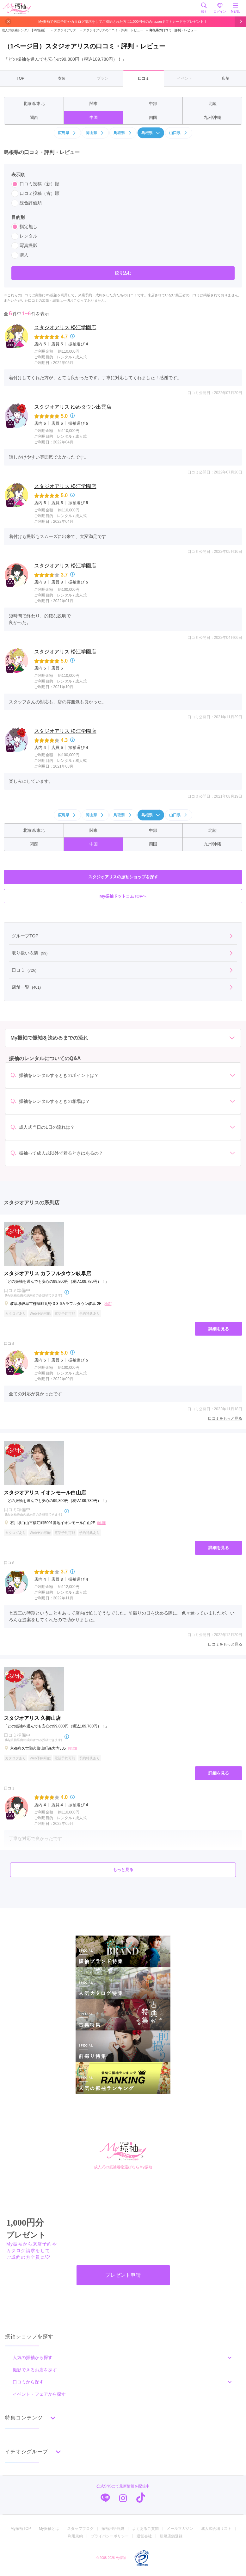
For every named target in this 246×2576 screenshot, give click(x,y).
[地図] (107, 1304)
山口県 (178, 132)
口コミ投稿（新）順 (35, 184)
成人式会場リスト (216, 2528)
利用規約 (75, 2536)
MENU (235, 8)
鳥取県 (123, 132)
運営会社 (144, 2536)
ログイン (220, 8)
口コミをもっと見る (225, 1418)
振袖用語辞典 (112, 2528)
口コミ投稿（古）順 (35, 193)
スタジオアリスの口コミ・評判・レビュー (110, 30)
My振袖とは (49, 2528)
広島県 (67, 132)
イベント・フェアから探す (39, 2394)
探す (204, 8)
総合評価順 (26, 203)
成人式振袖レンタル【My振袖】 (24, 30)
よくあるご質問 (145, 2528)
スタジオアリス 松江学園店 (65, 327)
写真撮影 (24, 245)
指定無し (24, 226)
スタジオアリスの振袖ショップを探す (123, 876)
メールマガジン (180, 2528)
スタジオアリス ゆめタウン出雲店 (72, 407)
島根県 (150, 132)
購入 (19, 255)
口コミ (143, 78)
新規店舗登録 (171, 2536)
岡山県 (95, 132)
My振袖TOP (20, 2528)
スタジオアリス (62, 30)
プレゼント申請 (123, 2275)
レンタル (24, 236)
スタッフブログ (80, 2528)
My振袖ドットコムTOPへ (123, 896)
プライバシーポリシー (110, 2536)
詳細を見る (218, 1328)
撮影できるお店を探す (35, 2369)
